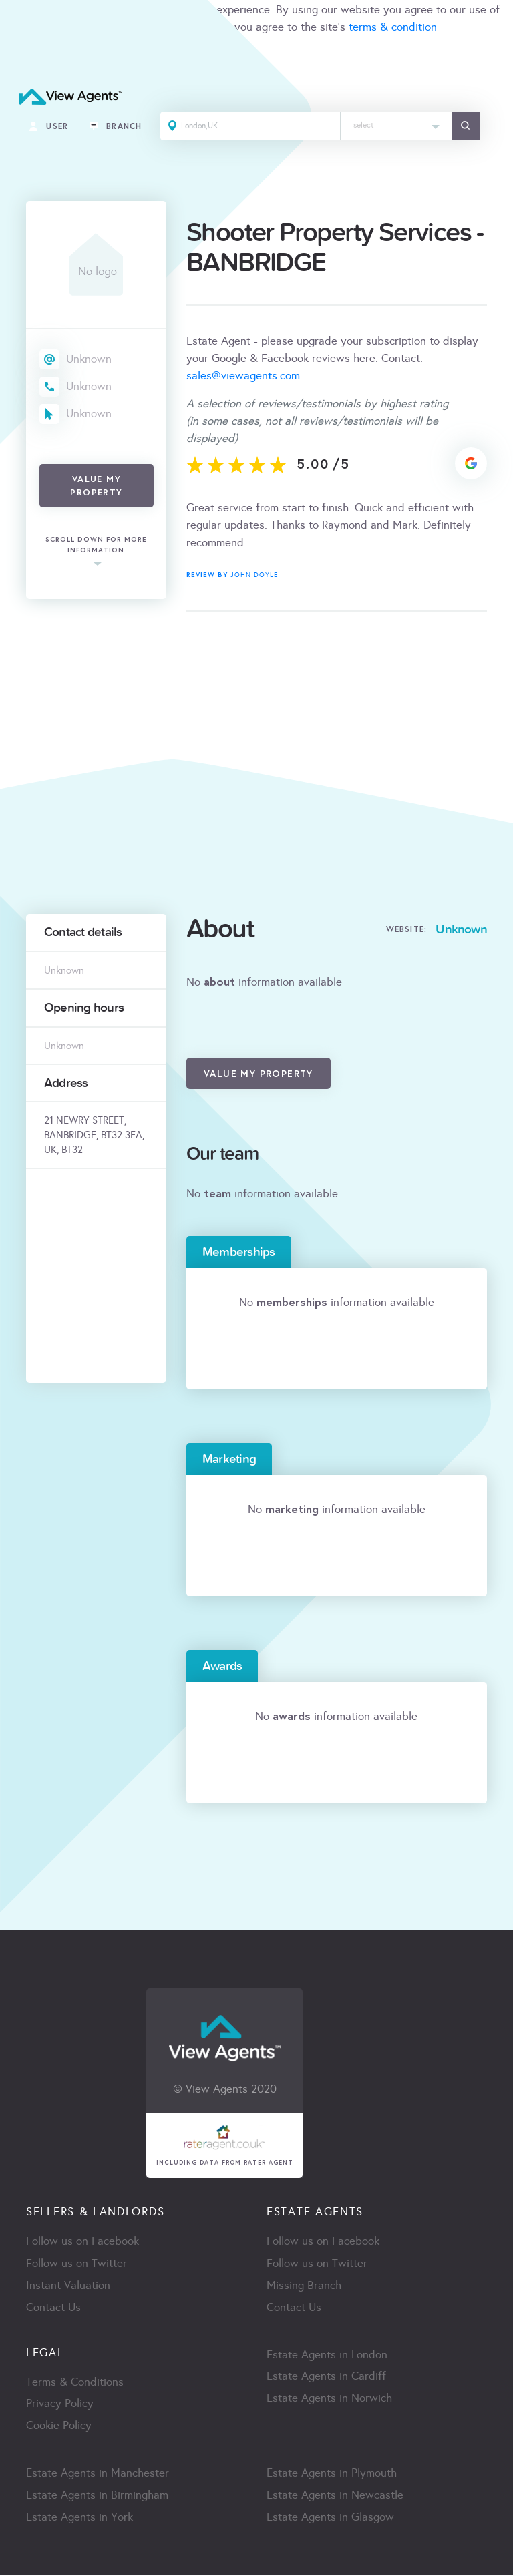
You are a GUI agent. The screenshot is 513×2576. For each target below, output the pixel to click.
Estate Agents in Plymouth (332, 2474)
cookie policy (188, 27)
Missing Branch (304, 2286)
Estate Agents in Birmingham (97, 2496)
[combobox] (398, 126)
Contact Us (53, 2308)
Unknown (89, 359)
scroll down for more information (96, 545)
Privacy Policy (60, 2405)
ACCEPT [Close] (25, 56)
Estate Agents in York (79, 2518)
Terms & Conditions (75, 2383)
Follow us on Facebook (82, 2242)
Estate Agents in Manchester (97, 2474)
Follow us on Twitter (76, 2264)
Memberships (238, 1252)
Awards (222, 1666)
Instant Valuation (68, 2286)
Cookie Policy (59, 2427)
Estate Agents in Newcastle (335, 2496)
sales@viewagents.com (243, 376)
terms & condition (393, 27)
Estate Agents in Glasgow (330, 2518)
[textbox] (398, 122)
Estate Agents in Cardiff (326, 2377)
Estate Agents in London (327, 2355)
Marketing (229, 1459)
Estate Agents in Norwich (329, 2399)
